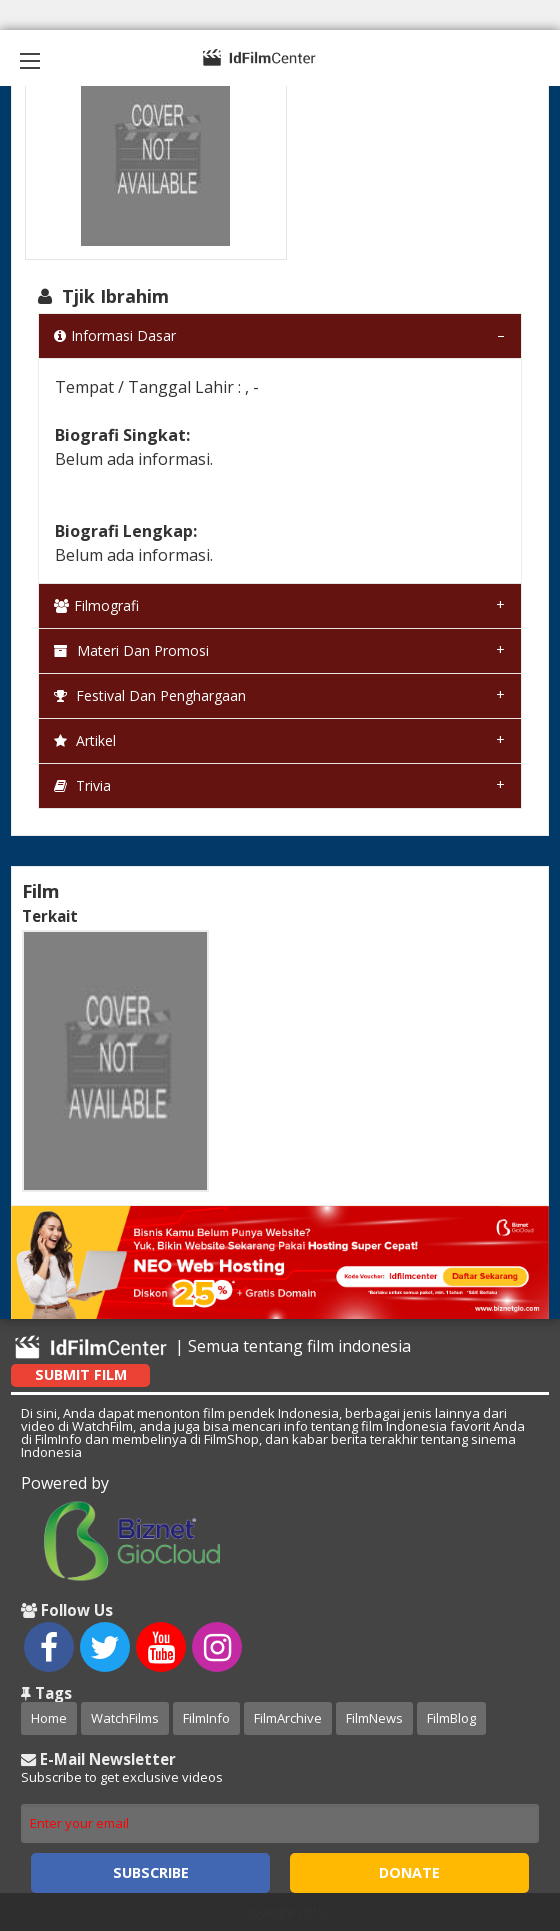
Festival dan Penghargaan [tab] (150, 695)
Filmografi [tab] (96, 605)
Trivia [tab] (82, 785)
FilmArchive (288, 1718)
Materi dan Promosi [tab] (131, 650)
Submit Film (81, 1374)
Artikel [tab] (85, 740)
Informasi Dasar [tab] (115, 335)
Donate (409, 1872)
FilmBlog (451, 1718)
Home (49, 1718)
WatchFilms (125, 1718)
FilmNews (374, 1718)
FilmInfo (206, 1718)
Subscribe (151, 1872)
